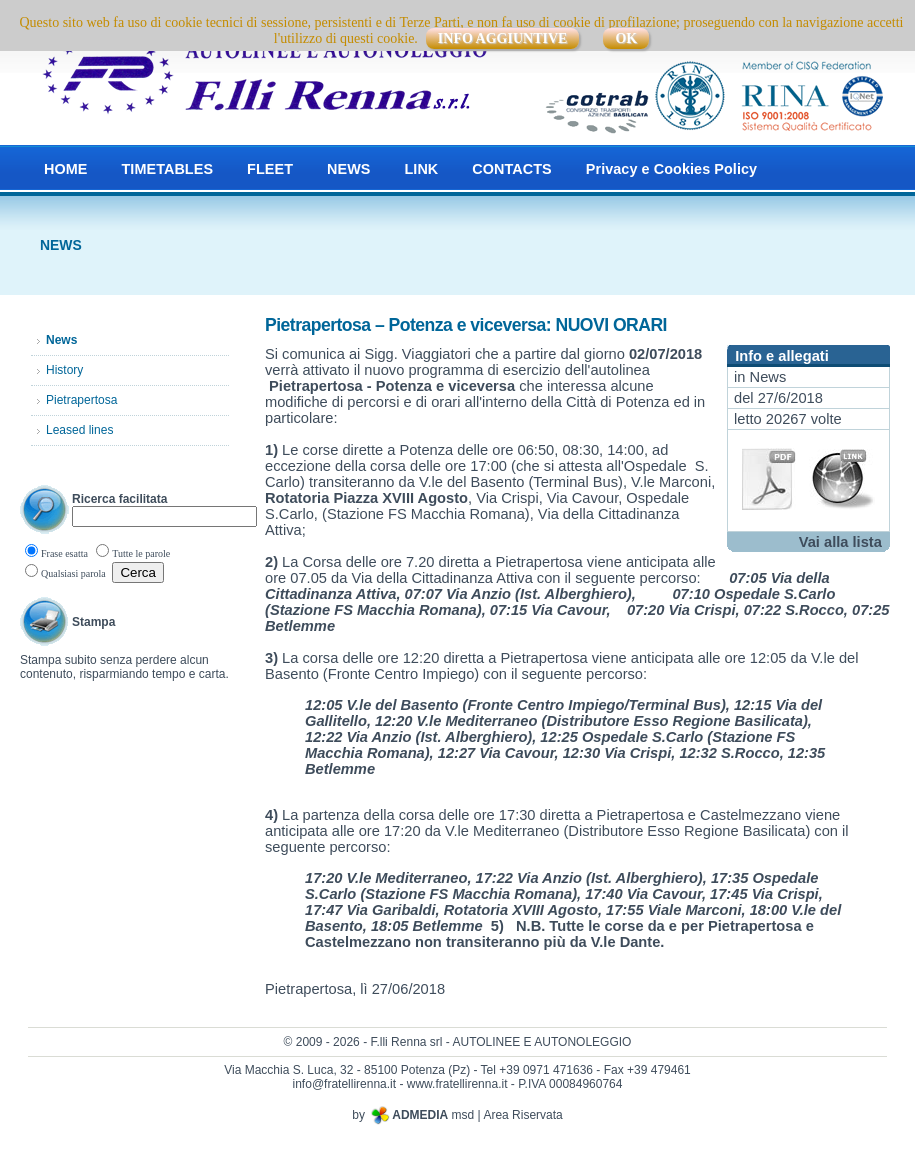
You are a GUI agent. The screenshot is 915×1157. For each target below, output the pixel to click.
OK (626, 38)
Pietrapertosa (81, 400)
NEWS (348, 169)
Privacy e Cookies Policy (671, 169)
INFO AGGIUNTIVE (503, 38)
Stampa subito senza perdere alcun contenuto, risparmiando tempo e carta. (124, 667)
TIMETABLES (167, 169)
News (768, 377)
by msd (413, 1115)
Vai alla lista (840, 542)
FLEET (270, 169)
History (64, 370)
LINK (421, 169)
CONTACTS (511, 169)
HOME (65, 169)
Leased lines (79, 430)
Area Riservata (522, 1115)
